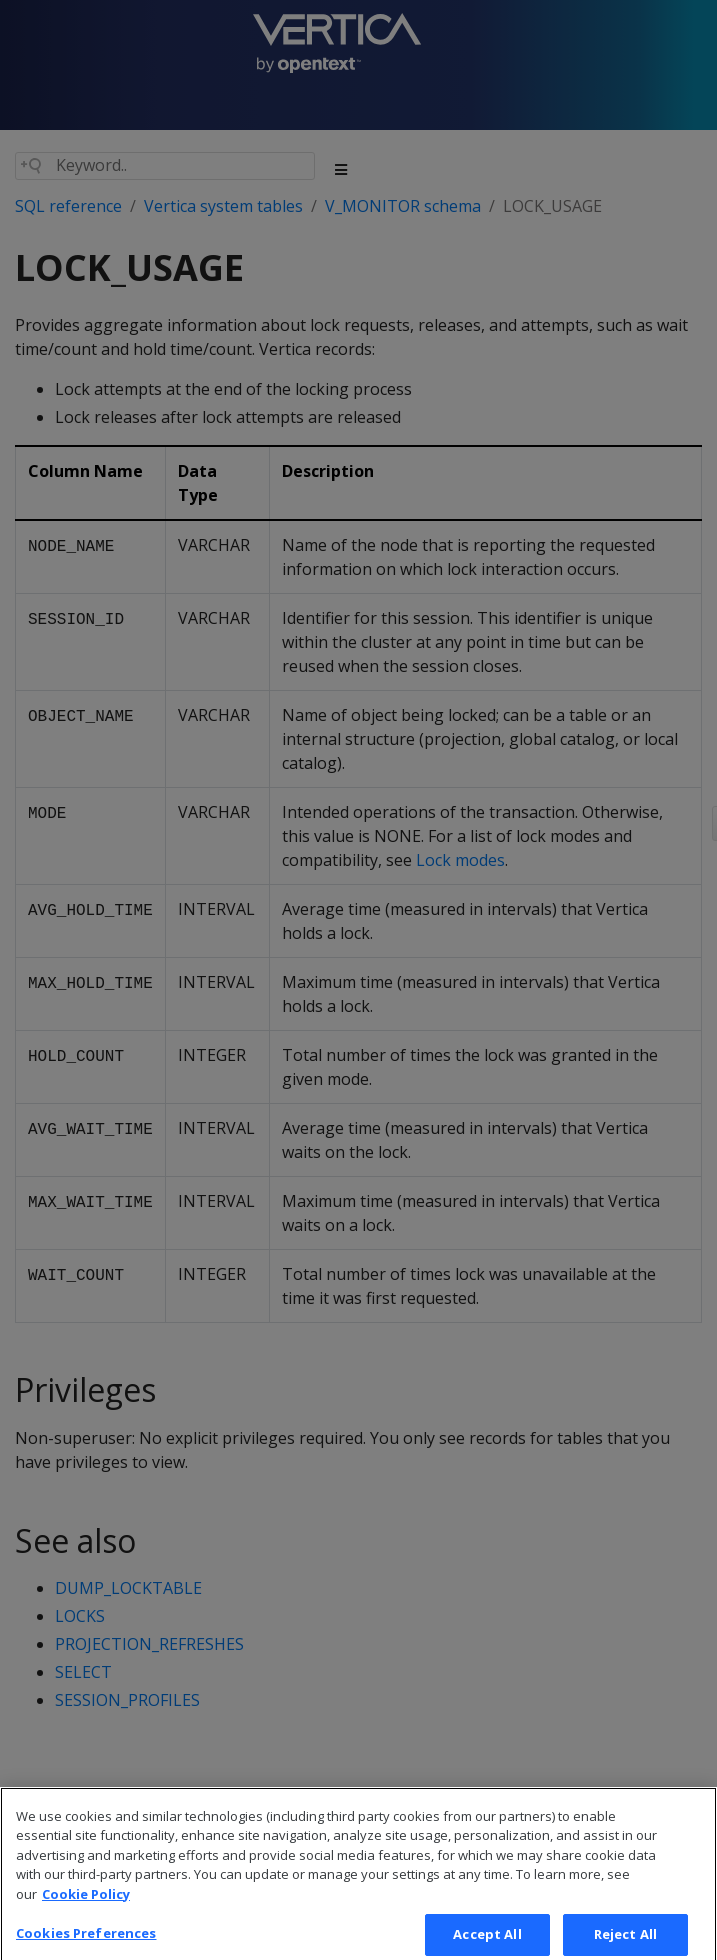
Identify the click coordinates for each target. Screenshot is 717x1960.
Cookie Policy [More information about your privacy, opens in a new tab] (86, 1912)
